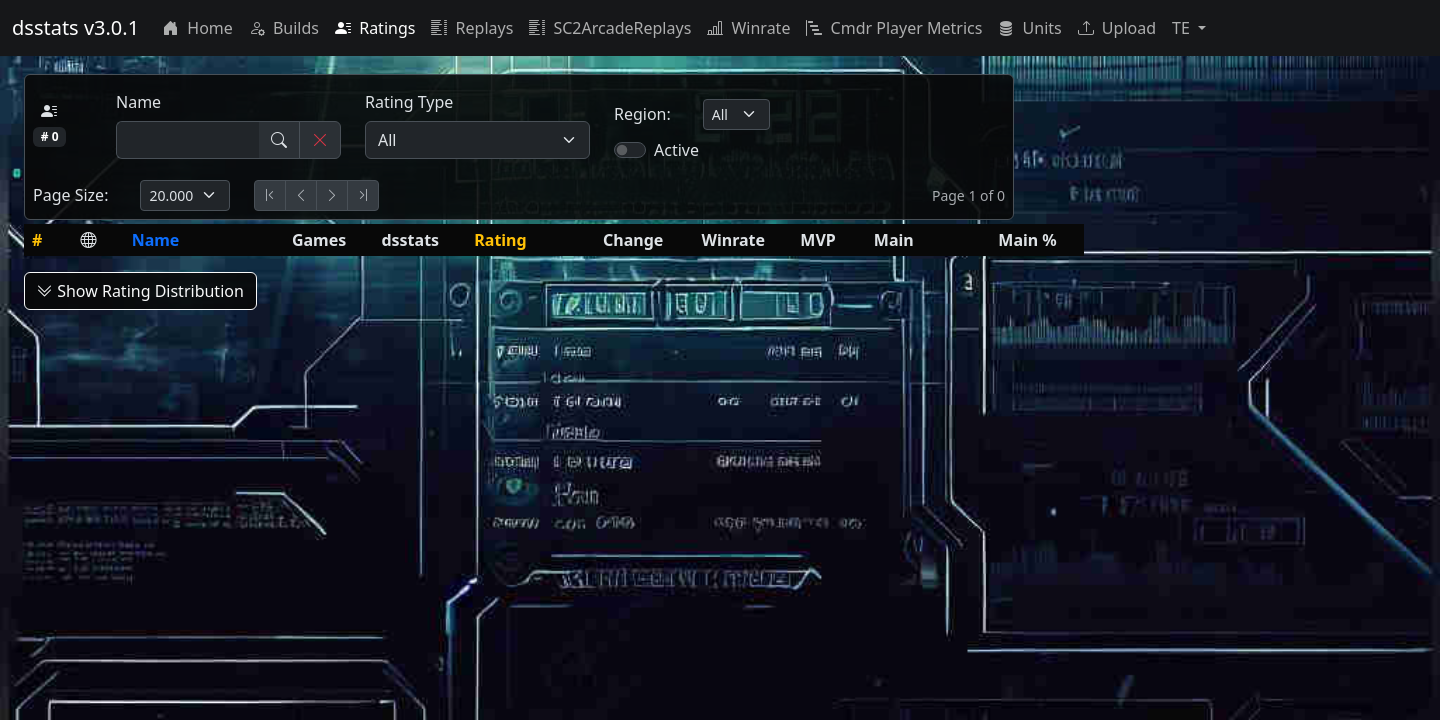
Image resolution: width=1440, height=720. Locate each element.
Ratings (375, 28)
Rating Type (409, 102)
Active (676, 150)
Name (138, 102)
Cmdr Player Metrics (894, 28)
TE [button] (1183, 28)
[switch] (630, 150)
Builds (284, 28)
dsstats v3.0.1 (75, 27)
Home (198, 28)
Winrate (748, 28)
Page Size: (70, 195)
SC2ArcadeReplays (610, 28)
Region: (642, 114)
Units (1029, 28)
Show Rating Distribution (140, 291)
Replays (472, 28)
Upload (1117, 28)
